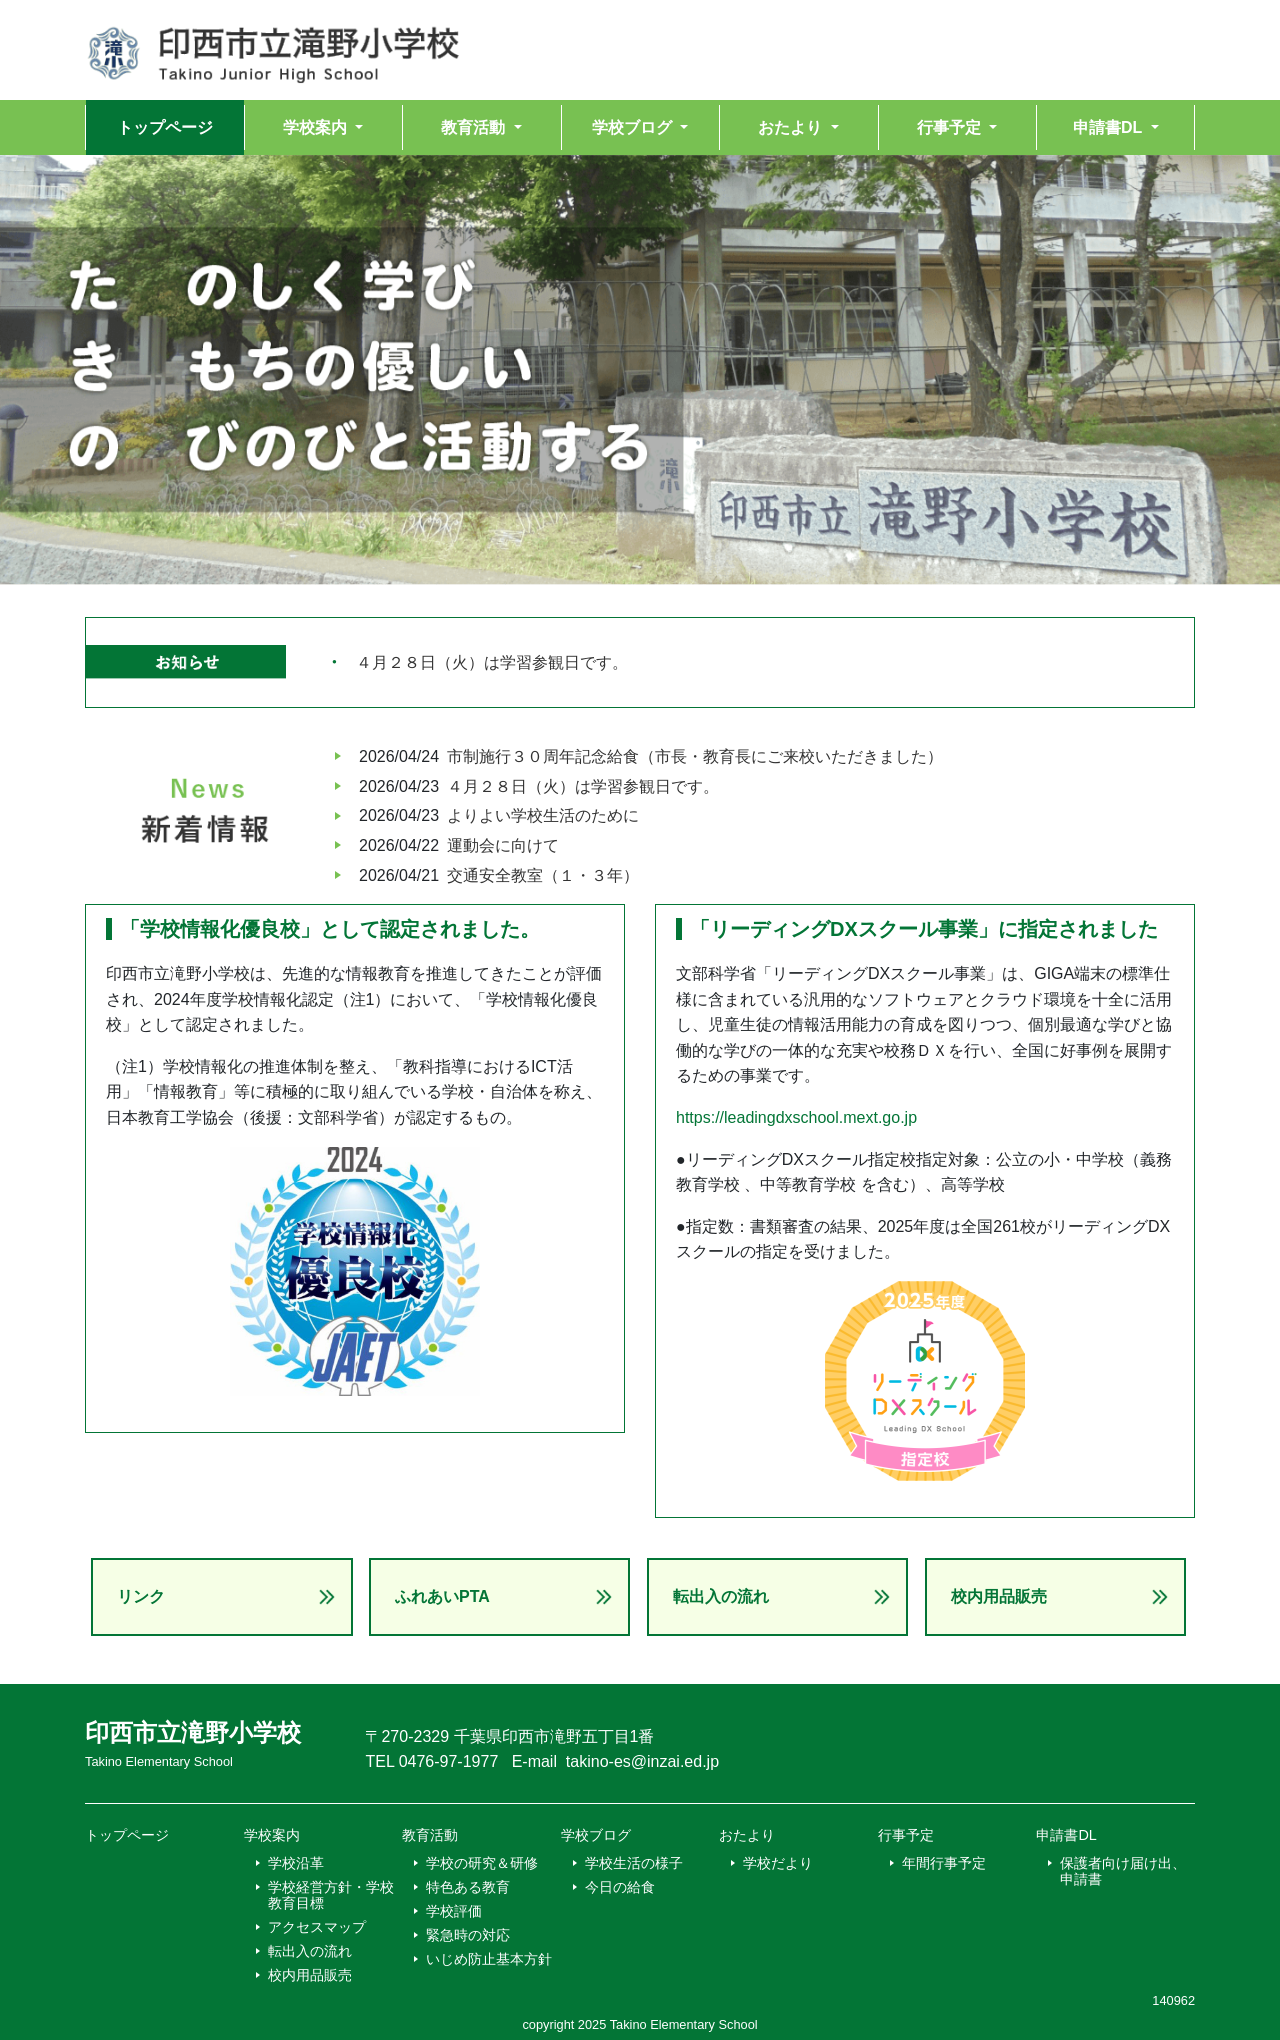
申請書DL (1066, 1835)
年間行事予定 (944, 1863)
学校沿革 (296, 1863)
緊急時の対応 (468, 1935)
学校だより (778, 1863)
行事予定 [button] (951, 127)
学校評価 (454, 1911)
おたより (747, 1835)
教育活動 (430, 1835)
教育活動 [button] (475, 127)
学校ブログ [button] (634, 127)
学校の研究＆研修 (482, 1863)
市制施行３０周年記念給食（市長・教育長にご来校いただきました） (695, 756)
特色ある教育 (468, 1887)
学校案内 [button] (317, 127)
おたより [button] (792, 127)
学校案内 (272, 1835)
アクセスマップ (317, 1927)
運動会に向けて (503, 845)
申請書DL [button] (1109, 127)
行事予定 (906, 1835)
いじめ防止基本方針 (489, 1959)
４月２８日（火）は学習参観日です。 (492, 662)
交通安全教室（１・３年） (543, 875)
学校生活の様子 (634, 1863)
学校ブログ (596, 1835)
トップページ (165, 127)
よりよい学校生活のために (543, 815)
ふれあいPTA (442, 1596)
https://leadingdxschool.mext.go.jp (796, 1117)
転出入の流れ (721, 1596)
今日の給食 (620, 1887)
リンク (141, 1596)
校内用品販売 (999, 1596)
